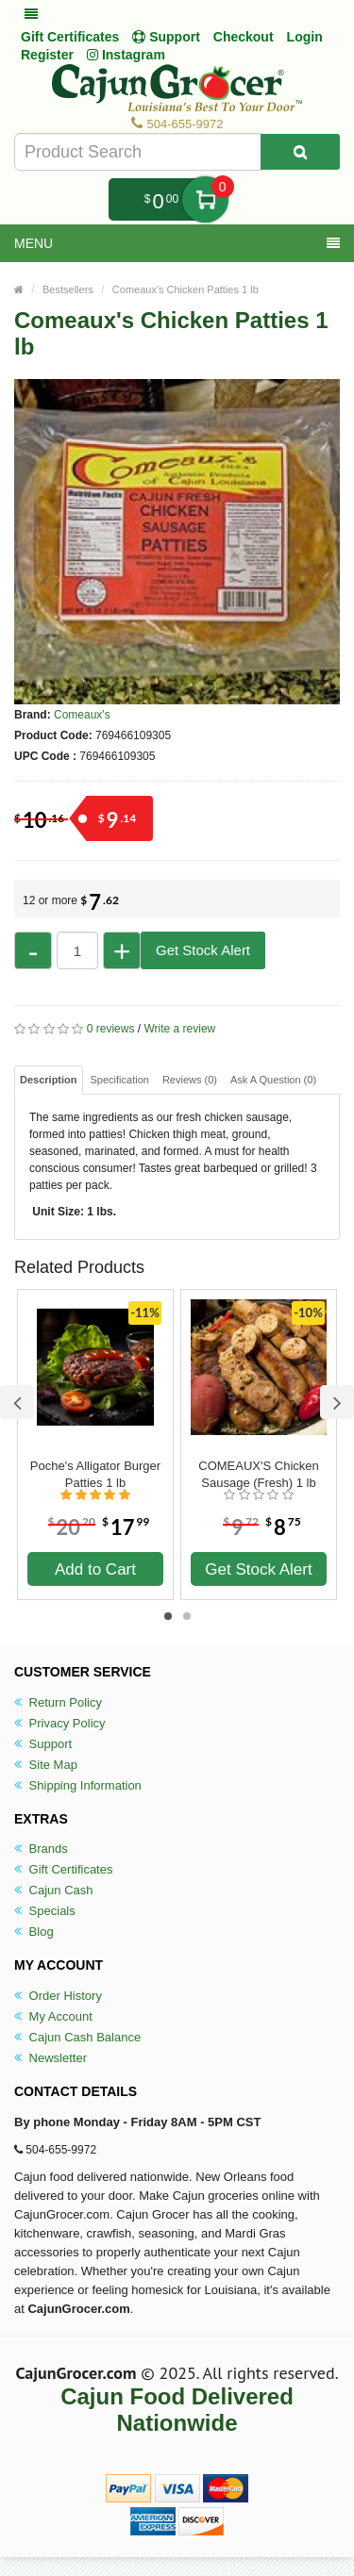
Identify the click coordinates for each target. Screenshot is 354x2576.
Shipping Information (78, 1785)
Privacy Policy (60, 1723)
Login (305, 36)
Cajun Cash (53, 1890)
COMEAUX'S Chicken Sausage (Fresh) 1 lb (258, 1474)
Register (47, 54)
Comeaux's (82, 714)
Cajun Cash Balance (77, 2037)
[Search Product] (300, 152)
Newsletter (50, 2058)
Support (43, 1744)
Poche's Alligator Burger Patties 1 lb (95, 1474)
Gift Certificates (70, 36)
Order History (58, 1996)
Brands (41, 1848)
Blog (34, 1931)
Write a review (179, 1028)
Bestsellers (67, 289)
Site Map (45, 1765)
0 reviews (111, 1028)
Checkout (243, 36)
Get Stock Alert (203, 950)
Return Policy (58, 1702)
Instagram (126, 54)
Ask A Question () (273, 1079)
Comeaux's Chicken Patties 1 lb (185, 289)
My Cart (205, 199)
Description (48, 1079)
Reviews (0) (189, 1079)
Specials (45, 1911)
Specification (120, 1079)
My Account (53, 2016)
